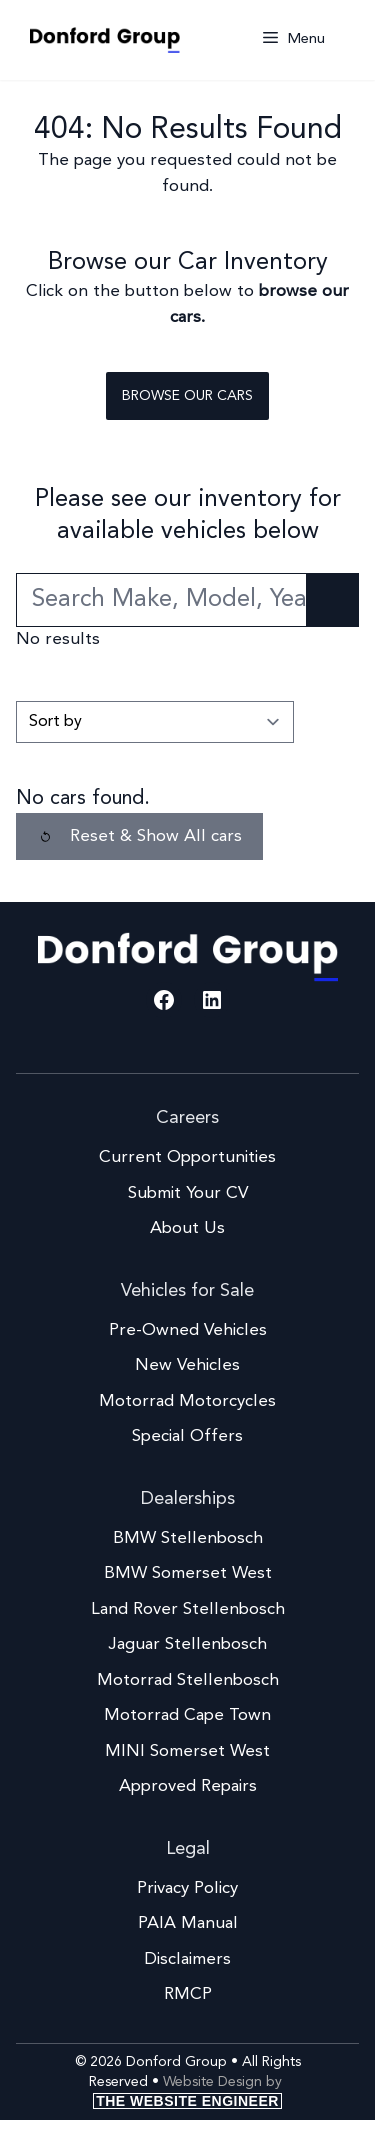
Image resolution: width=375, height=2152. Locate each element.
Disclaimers (187, 1959)
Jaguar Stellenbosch (187, 1644)
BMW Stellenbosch (188, 1538)
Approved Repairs (188, 1786)
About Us (187, 1228)
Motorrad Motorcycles (187, 1401)
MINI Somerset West (187, 1751)
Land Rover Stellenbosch (188, 1609)
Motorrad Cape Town (187, 1715)
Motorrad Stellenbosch (188, 1680)
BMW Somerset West (188, 1573)
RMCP (188, 1994)
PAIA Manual (188, 1923)
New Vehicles (187, 1365)
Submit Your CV (188, 1193)
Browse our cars (187, 396)
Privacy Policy (187, 1888)
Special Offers (187, 1436)
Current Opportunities (187, 1157)
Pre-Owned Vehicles (188, 1330)
